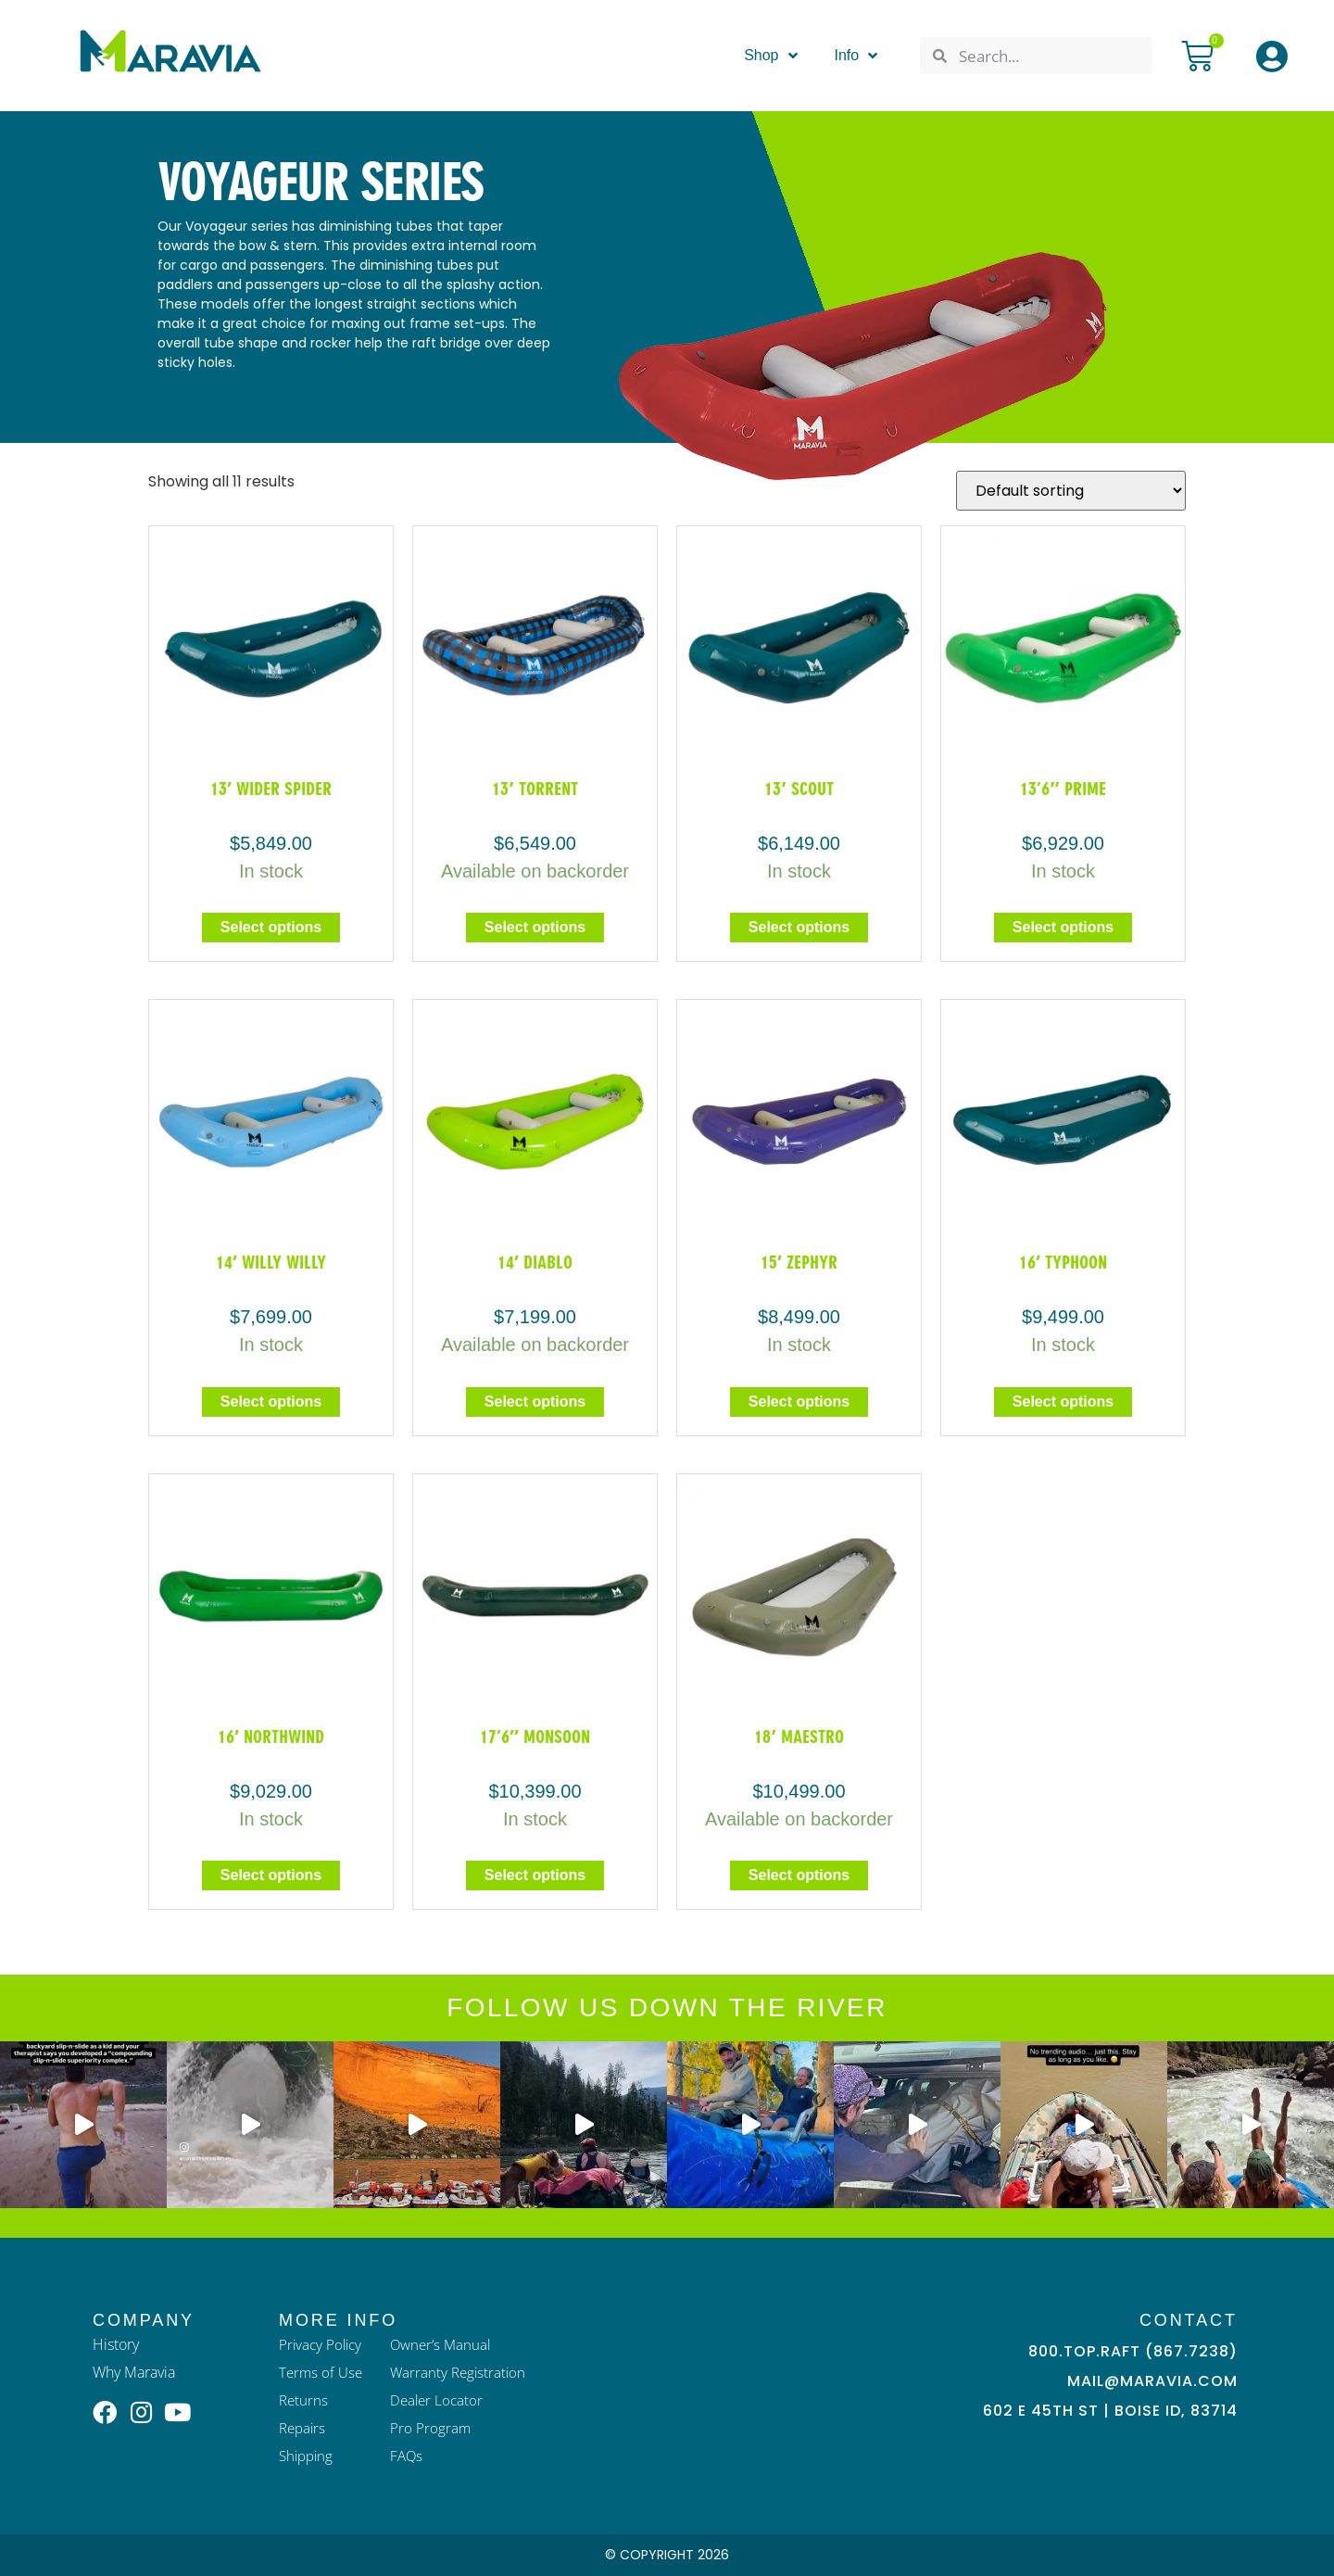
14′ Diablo (535, 1262)
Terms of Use (322, 2372)
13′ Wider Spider (271, 788)
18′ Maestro (798, 1736)
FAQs (411, 2455)
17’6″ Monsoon (535, 1736)
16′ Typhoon (1063, 1262)
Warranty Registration (464, 2372)
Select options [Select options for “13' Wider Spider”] (270, 927)
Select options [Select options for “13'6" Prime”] (1063, 927)
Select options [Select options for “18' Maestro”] (799, 1875)
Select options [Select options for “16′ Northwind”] (270, 1875)
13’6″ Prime (1062, 788)
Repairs (304, 2428)
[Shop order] (1071, 491)
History (116, 2344)
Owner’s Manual (446, 2344)
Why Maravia (134, 2372)
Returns (304, 2400)
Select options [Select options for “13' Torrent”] (535, 927)
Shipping (308, 2455)
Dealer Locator (442, 2400)
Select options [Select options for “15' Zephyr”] (799, 1401)
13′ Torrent (534, 788)
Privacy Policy (322, 2344)
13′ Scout (798, 788)
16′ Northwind (271, 1736)
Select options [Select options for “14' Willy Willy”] (270, 1401)
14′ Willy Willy (271, 1262)
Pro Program (434, 2428)
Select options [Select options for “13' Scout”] (799, 927)
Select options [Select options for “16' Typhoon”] (1063, 1401)
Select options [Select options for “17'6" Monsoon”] (535, 1875)
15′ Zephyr (799, 1262)
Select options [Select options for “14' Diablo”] (535, 1401)
